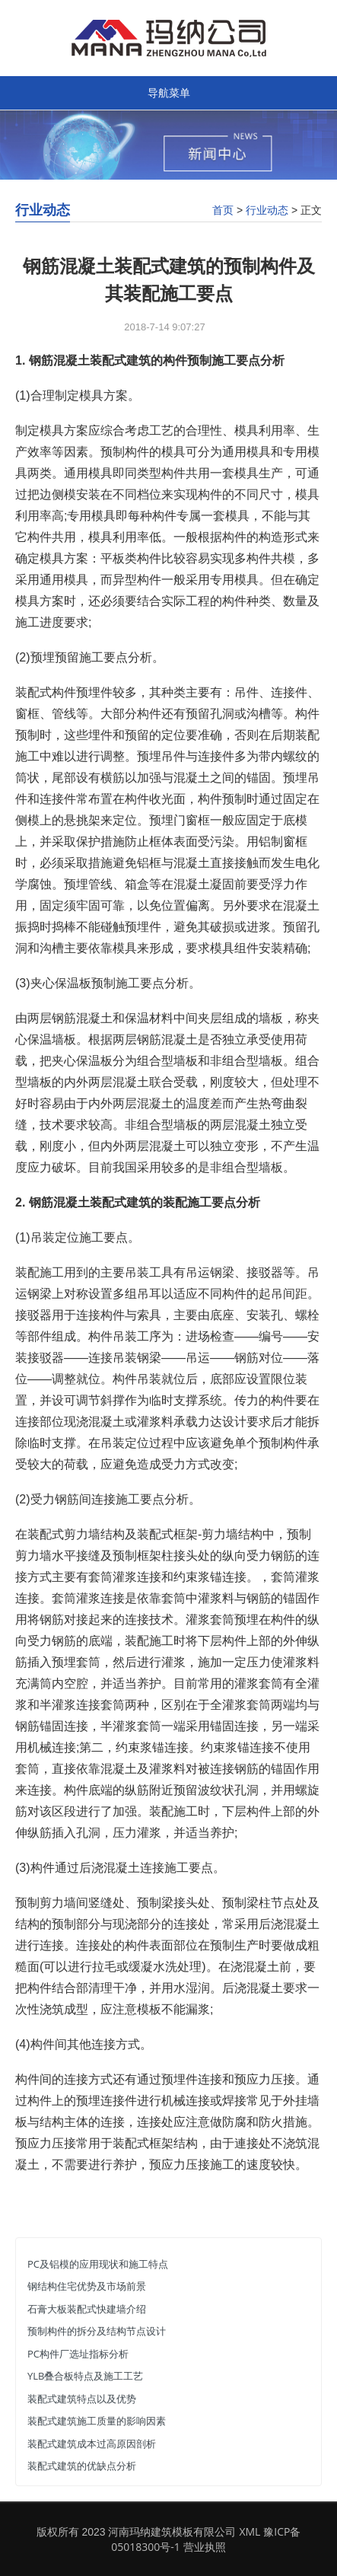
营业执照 (204, 2546)
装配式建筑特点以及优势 (81, 2398)
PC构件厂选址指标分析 (78, 2354)
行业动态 (267, 209)
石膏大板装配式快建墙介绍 (86, 2309)
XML (249, 2531)
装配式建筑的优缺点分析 (81, 2465)
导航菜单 (169, 92)
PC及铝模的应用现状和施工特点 (97, 2264)
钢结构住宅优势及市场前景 (86, 2286)
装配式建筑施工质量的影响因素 (96, 2421)
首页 (223, 209)
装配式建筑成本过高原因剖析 (91, 2443)
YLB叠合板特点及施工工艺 (85, 2376)
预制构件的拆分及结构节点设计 (96, 2331)
